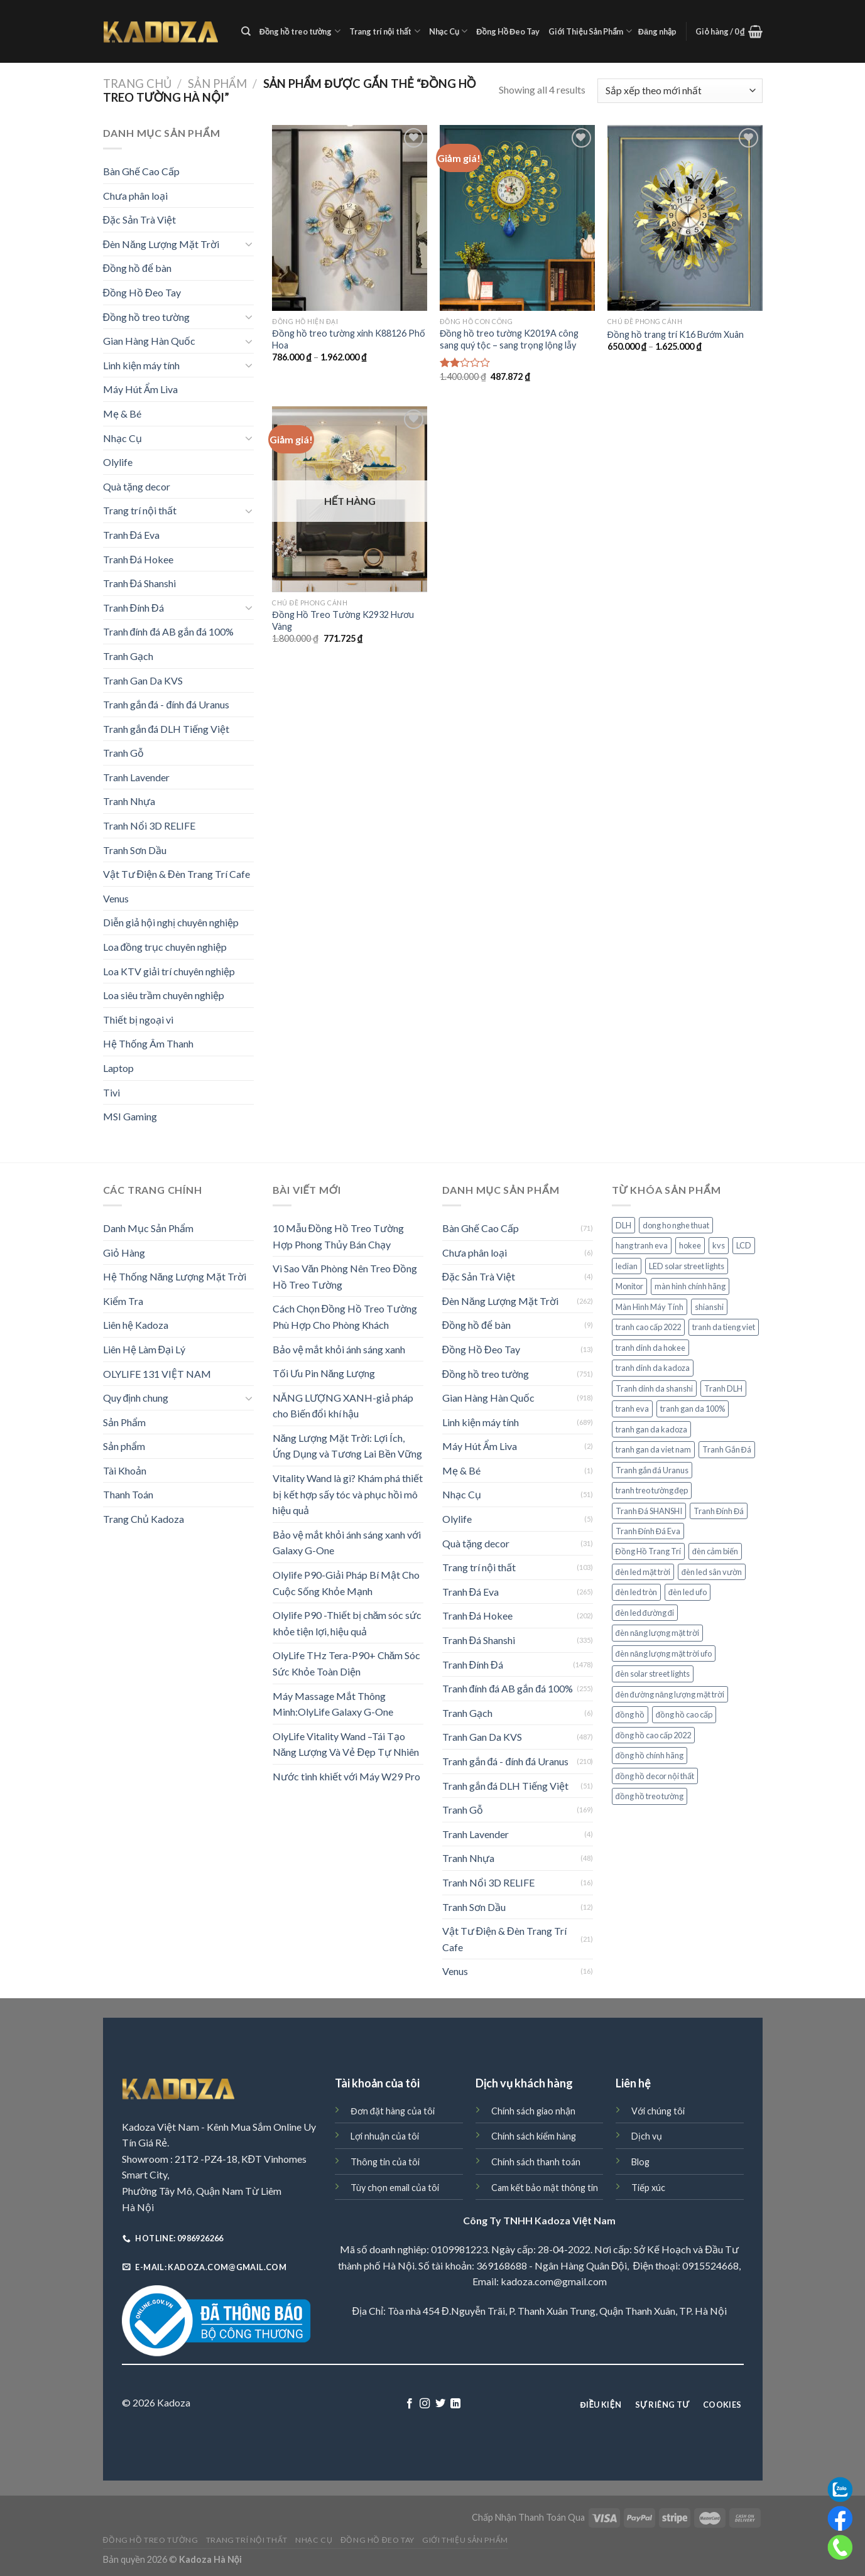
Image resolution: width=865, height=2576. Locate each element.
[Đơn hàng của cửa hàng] (679, 90)
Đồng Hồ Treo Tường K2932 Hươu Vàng (342, 620)
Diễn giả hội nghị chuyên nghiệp (171, 922)
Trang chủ (137, 83)
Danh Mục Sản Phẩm (148, 1228)
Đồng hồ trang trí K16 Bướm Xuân (675, 334)
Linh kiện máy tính (141, 365)
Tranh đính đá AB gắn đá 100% (168, 631)
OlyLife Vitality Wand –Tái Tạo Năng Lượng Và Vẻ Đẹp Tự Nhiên (346, 1744)
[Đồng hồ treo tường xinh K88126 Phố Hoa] (349, 218)
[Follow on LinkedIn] (455, 2404)
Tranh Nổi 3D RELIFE (149, 825)
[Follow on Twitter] (440, 2404)
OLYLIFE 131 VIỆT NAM (157, 1374)
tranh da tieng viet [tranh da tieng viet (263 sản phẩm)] (723, 1327)
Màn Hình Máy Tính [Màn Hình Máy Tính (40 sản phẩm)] (649, 1307)
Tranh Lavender (136, 777)
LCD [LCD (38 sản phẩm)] (743, 1245)
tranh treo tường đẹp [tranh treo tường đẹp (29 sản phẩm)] (652, 1490)
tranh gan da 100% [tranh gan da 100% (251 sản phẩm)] (692, 1409)
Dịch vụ (646, 2136)
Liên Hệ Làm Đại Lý (144, 1349)
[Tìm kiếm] (246, 31)
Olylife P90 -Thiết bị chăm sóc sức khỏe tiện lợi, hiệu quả (347, 1623)
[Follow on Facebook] (410, 2404)
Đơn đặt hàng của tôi (392, 2111)
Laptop (118, 1068)
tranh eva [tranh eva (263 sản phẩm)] (632, 1409)
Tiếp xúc (648, 2187)
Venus (116, 898)
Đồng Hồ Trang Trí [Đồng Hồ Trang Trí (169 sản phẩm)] (648, 1551)
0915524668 (710, 2265)
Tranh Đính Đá (133, 608)
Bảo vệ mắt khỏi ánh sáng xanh (339, 1349)
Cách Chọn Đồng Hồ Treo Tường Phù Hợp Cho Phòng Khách (345, 1316)
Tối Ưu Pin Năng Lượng (324, 1373)
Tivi (111, 1092)
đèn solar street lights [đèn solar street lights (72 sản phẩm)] (653, 1674)
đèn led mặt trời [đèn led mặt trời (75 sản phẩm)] (643, 1572)
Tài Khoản (124, 1470)
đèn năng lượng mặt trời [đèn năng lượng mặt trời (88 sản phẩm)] (657, 1633)
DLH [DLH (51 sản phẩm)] (623, 1225)
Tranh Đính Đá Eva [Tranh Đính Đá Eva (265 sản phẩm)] (648, 1531)
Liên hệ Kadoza (135, 1325)
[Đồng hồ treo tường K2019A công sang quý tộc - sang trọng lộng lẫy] (517, 218)
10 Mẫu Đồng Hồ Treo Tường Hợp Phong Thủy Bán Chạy (339, 1236)
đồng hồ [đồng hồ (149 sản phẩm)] (630, 1714)
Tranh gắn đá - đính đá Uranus (166, 704)
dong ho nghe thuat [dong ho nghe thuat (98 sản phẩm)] (676, 1225)
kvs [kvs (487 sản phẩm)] (718, 1245)
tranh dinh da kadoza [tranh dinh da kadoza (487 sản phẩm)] (653, 1368)
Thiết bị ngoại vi (138, 1020)
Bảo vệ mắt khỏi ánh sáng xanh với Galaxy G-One (347, 1543)
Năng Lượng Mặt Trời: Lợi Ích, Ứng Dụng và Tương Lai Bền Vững (347, 1446)
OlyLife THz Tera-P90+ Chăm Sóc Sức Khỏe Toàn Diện (347, 1663)
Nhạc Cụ (448, 31)
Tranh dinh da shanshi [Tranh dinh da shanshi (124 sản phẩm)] (654, 1388)
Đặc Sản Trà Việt (140, 219)
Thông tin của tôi (385, 2162)
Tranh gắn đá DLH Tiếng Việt (166, 729)
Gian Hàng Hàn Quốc (149, 341)
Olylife (118, 462)
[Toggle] (249, 243)
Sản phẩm (124, 1446)
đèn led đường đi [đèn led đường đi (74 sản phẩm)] (645, 1613)
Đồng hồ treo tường (299, 31)
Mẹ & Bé (122, 413)
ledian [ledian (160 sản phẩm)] (627, 1266)
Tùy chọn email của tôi (395, 2187)
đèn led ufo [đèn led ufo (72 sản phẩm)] (687, 1592)
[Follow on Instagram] (425, 2404)
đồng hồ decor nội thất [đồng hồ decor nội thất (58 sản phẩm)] (655, 1776)
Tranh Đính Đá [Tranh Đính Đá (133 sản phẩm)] (719, 1511)
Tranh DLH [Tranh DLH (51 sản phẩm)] (723, 1388)
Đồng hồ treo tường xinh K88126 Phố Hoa (348, 339)
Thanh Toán (128, 1494)
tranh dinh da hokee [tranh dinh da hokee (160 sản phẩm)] (650, 1348)
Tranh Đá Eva (131, 535)
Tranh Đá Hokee (138, 559)
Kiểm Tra (123, 1301)
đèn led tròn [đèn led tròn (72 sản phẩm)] (636, 1592)
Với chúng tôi (658, 2111)
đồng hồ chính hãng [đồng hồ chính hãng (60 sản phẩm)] (649, 1755)
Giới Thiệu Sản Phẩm (590, 31)
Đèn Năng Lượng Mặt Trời (161, 244)
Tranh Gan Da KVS (143, 680)
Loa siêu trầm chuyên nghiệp (163, 995)
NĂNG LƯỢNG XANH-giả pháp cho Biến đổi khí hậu (343, 1406)
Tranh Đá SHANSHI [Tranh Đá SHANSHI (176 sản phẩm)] (649, 1511)
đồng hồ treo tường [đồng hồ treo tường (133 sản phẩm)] (649, 1796)
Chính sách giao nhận (533, 2111)
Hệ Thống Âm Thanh (148, 1043)
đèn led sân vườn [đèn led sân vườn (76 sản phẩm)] (712, 1572)
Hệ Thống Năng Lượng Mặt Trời (175, 1276)
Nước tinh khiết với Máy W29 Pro (346, 1776)
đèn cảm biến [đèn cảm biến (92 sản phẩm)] (715, 1551)
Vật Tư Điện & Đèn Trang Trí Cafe (176, 874)
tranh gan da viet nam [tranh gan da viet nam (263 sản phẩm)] (653, 1449)
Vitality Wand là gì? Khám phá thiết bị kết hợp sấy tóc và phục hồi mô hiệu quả (348, 1494)
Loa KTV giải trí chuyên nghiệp (169, 971)
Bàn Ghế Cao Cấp (141, 171)
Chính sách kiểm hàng (533, 2136)
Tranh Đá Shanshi (140, 583)
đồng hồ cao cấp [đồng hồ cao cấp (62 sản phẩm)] (684, 1714)
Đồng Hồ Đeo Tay (508, 31)
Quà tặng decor (136, 486)
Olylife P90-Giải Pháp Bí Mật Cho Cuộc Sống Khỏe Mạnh (346, 1583)
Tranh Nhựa (129, 801)
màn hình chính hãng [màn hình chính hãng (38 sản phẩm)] (690, 1286)
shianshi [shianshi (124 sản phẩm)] (709, 1307)
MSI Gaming (130, 1116)
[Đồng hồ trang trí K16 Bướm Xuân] (685, 218)
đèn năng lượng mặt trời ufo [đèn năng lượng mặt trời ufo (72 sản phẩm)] (664, 1653)
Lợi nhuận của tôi (385, 2136)
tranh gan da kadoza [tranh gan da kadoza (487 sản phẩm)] (651, 1429)
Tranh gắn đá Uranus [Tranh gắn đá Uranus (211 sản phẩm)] (652, 1470)
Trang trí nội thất (384, 31)
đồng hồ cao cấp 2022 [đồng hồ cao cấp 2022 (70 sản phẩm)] (653, 1735)
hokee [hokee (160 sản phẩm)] (690, 1245)
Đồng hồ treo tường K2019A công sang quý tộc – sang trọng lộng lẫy (509, 339)
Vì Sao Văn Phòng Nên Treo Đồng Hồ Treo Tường (345, 1276)
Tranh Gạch (128, 656)
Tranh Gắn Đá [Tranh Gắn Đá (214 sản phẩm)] (726, 1449)
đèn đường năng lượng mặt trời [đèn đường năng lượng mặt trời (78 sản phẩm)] (670, 1694)
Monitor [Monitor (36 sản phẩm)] (629, 1286)
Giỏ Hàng (124, 1252)
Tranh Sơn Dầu (134, 850)
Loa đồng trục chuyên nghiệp (165, 947)
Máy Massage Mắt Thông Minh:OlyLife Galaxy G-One (333, 1704)
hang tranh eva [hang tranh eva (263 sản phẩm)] (642, 1245)
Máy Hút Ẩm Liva (140, 389)
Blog (640, 2162)
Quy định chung (136, 1398)
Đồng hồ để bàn (137, 268)
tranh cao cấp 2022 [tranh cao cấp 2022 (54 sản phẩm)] (648, 1327)
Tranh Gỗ (123, 753)
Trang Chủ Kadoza (143, 1519)
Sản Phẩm (217, 83)
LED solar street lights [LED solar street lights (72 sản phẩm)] (686, 1266)
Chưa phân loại (135, 196)
